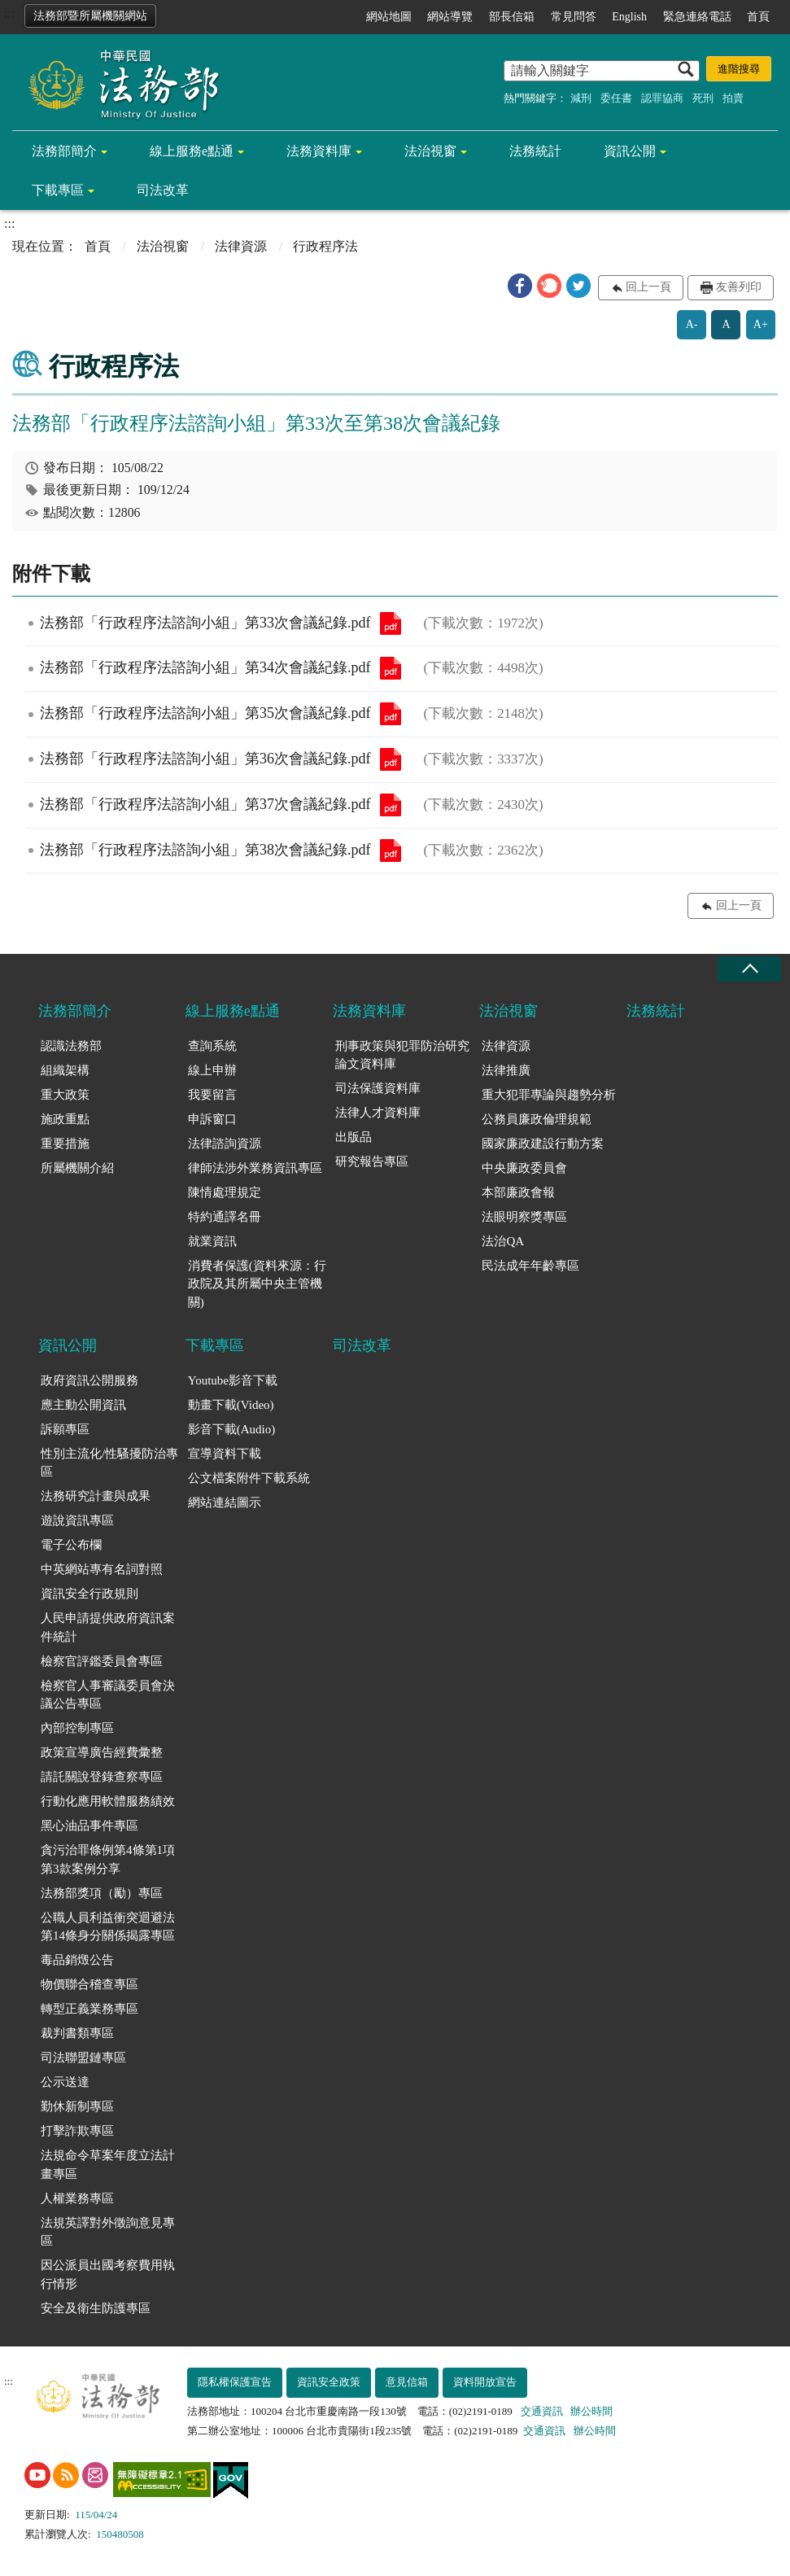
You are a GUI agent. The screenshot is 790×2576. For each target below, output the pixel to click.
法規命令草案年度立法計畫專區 (108, 2164)
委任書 (616, 98)
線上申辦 (212, 1070)
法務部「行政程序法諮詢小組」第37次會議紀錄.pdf (391, 805)
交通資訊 (542, 2411)
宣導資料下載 (224, 1453)
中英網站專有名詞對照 (102, 1569)
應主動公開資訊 (83, 1404)
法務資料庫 (318, 151)
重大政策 (65, 1094)
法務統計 (535, 151)
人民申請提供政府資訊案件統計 (108, 1627)
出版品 (353, 1137)
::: (9, 13)
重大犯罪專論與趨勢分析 (549, 1094)
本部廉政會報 (518, 1192)
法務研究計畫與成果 (96, 1495)
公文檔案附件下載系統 (249, 1478)
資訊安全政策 (328, 2382)
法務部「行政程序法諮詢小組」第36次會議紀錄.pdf (391, 759)
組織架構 (65, 1070)
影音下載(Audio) (232, 1429)
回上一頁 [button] (648, 287)
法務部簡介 (64, 151)
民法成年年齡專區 (530, 1265)
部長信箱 (512, 17)
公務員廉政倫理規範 (536, 1119)
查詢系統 (212, 1045)
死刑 (703, 98)
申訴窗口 (212, 1119)
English (629, 17)
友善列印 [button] (739, 287)
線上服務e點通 (192, 151)
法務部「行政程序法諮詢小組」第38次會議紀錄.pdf (391, 850)
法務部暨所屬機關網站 (90, 16)
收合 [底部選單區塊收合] (749, 969)
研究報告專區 (371, 1161)
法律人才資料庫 (378, 1112)
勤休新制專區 (77, 2106)
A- (692, 324)
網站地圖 (389, 17)
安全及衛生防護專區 (96, 2308)
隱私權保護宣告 (235, 2382)
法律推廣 (506, 1070)
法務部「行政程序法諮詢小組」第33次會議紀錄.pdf (391, 623)
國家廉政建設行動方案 (543, 1143)
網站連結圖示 (224, 1502)
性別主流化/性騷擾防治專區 (109, 1463)
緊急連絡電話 (697, 17)
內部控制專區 (77, 1727)
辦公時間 (591, 2411)
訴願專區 (65, 1429)
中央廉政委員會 (524, 1167)
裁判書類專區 (77, 2033)
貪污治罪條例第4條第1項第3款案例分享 (108, 1859)
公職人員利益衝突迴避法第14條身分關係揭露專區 (108, 1927)
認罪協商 (662, 98)
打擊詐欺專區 (77, 2130)
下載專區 (58, 190)
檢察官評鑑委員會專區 (102, 1661)
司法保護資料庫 (378, 1088)
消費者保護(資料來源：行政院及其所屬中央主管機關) (257, 1284)
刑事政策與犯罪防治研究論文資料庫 (402, 1055)
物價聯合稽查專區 (89, 1984)
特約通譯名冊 (224, 1216)
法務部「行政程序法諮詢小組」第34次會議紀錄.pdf (391, 668)
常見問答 (573, 17)
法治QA (503, 1241)
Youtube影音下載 (232, 1380)
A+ (760, 324)
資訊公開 (630, 151)
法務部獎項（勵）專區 (102, 1893)
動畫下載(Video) (231, 1404)
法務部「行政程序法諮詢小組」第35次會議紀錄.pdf (391, 714)
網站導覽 (450, 17)
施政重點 (65, 1119)
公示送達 (65, 2081)
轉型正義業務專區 (89, 2008)
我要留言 (212, 1094)
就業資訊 (212, 1241)
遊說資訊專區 (77, 1520)
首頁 (758, 17)
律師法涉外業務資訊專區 (255, 1167)
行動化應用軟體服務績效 (108, 1801)
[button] (520, 285)
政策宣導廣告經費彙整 (102, 1752)
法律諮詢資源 (224, 1143)
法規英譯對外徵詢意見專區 (108, 2232)
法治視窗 (430, 151)
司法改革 (163, 190)
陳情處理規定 (224, 1192)
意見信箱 (407, 2382)
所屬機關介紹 (77, 1167)
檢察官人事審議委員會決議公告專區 (108, 1695)
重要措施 (65, 1143)
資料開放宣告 (485, 2382)
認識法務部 (71, 1045)
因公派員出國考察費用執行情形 (108, 2274)
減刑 (580, 98)
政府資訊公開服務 (89, 1380)
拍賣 (733, 98)
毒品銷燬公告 (77, 1959)
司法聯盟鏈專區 (83, 2057)
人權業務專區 (77, 2198)
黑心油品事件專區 (89, 1825)
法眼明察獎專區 (524, 1216)
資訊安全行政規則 (89, 1593)
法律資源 (241, 246)
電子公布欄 (71, 1544)
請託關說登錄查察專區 (102, 1776)
